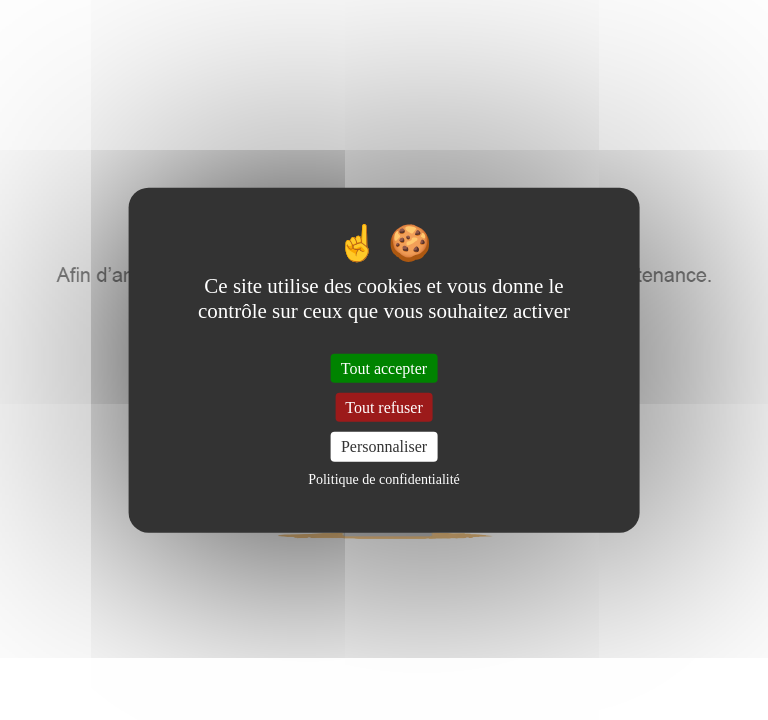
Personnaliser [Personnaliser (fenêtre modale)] (384, 446)
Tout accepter (384, 368)
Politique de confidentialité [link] (384, 478)
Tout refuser (384, 407)
